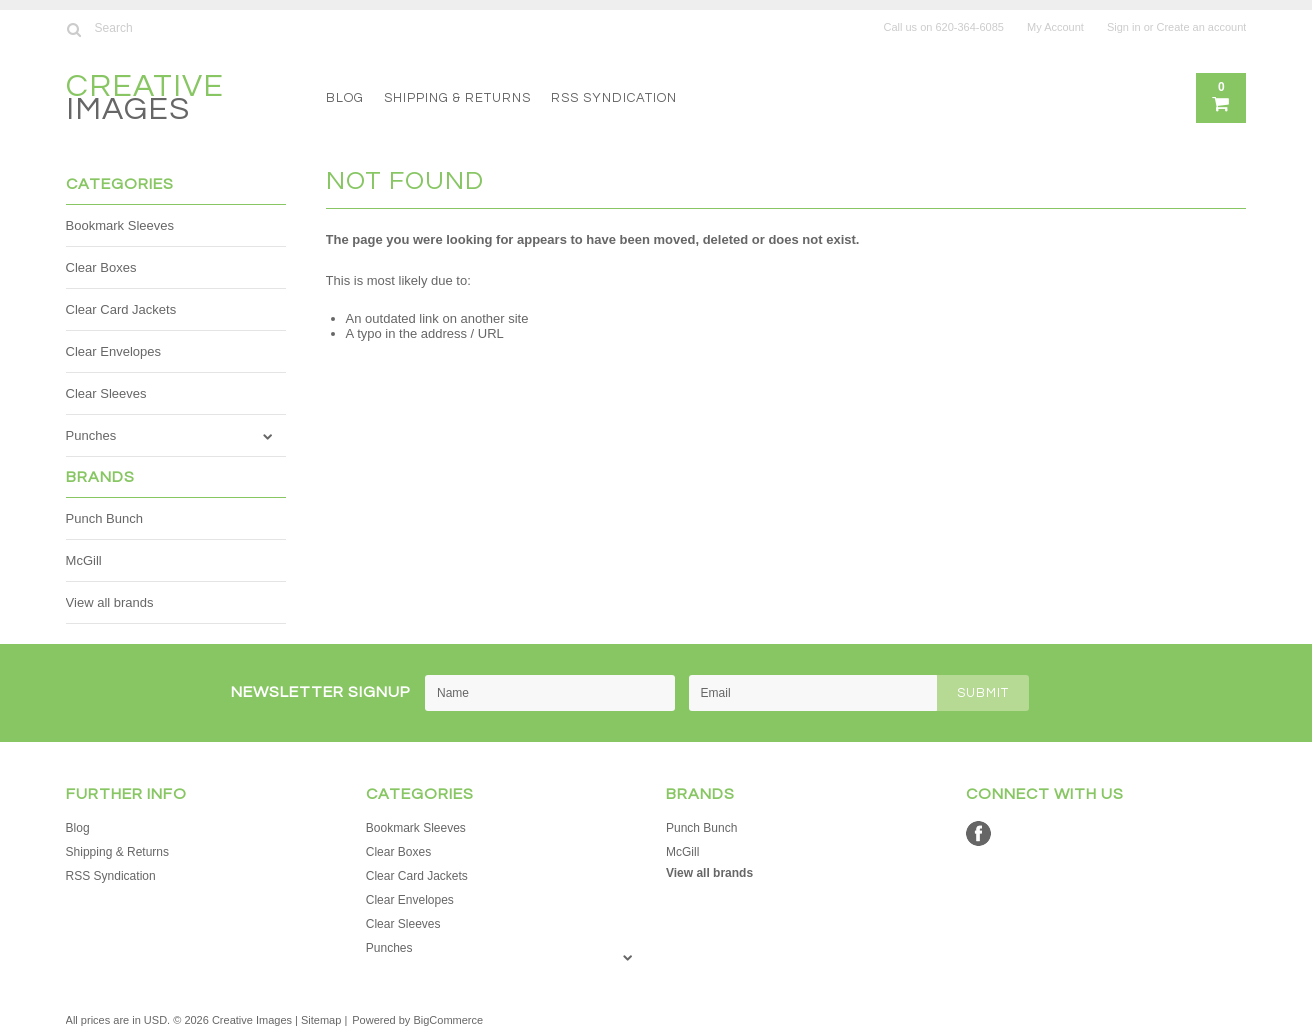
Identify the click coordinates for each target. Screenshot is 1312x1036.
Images (145, 100)
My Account (1055, 27)
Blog (345, 98)
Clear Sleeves (106, 393)
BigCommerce (448, 1020)
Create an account (1202, 27)
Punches (91, 435)
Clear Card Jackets (121, 309)
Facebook (978, 833)
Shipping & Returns (457, 98)
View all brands (110, 602)
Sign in (1124, 27)
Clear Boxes (101, 267)
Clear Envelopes (113, 351)
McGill (84, 560)
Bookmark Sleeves (120, 225)
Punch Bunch (104, 518)
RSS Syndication (614, 98)
